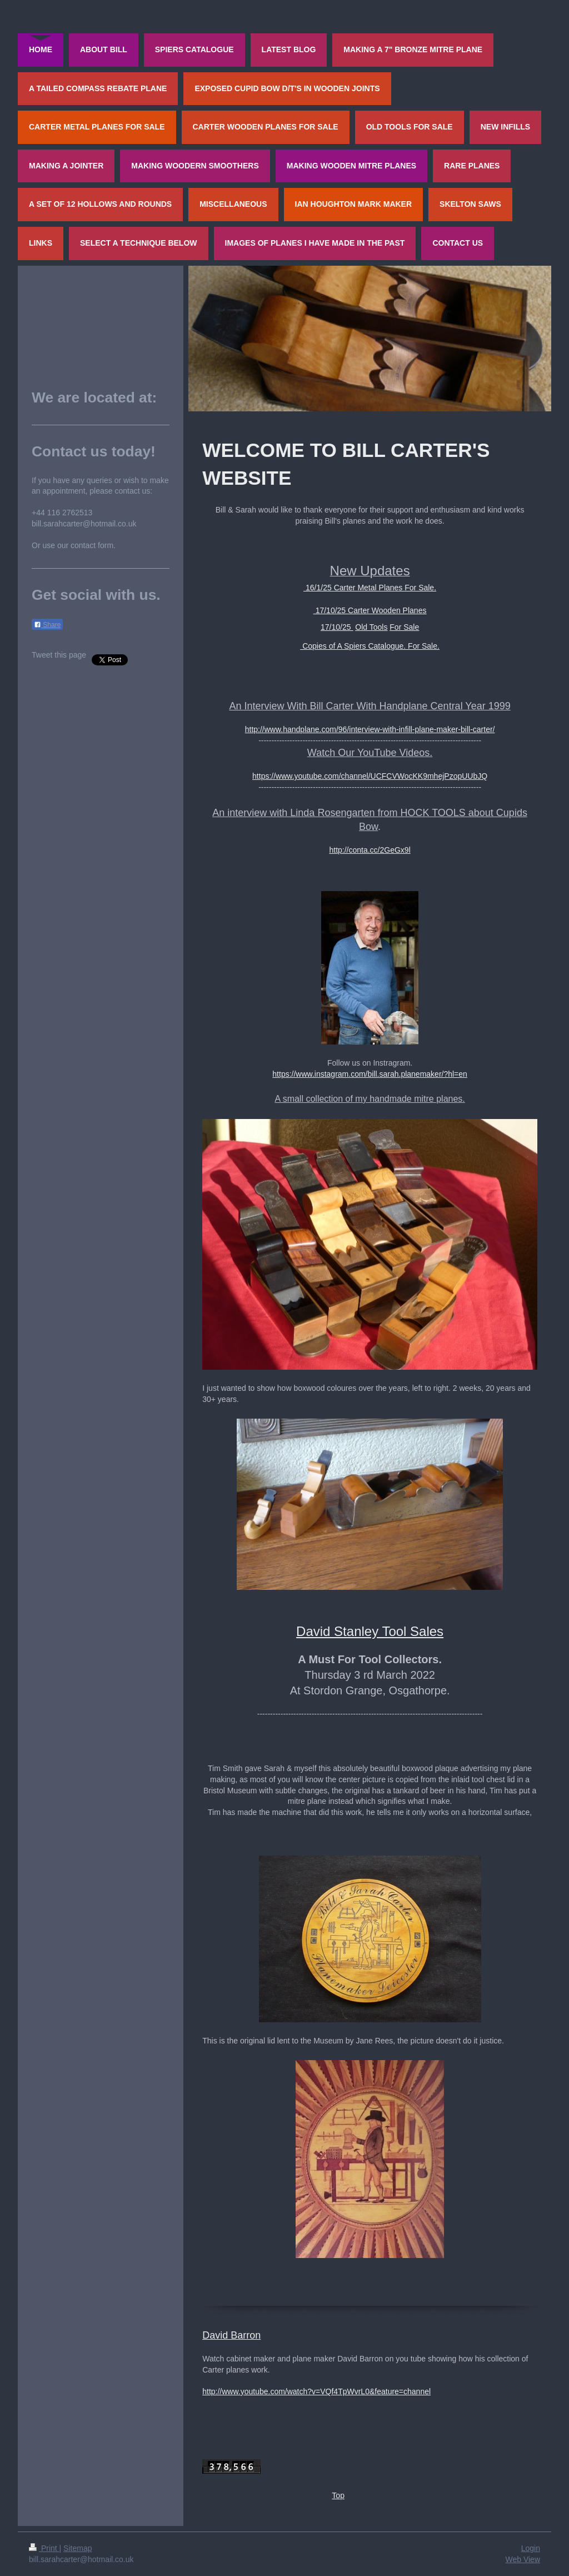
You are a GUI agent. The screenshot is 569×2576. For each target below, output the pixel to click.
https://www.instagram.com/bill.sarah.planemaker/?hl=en (369, 1074)
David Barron (231, 2335)
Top (338, 2495)
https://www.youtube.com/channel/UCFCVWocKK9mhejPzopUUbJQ (369, 776)
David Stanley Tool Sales (369, 1631)
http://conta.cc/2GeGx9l (369, 850)
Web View (522, 2559)
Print (44, 2548)
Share (47, 625)
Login (530, 2548)
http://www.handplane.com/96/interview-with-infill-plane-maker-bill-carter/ (370, 729)
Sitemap (77, 2548)
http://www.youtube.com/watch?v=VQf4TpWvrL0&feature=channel (316, 2391)
